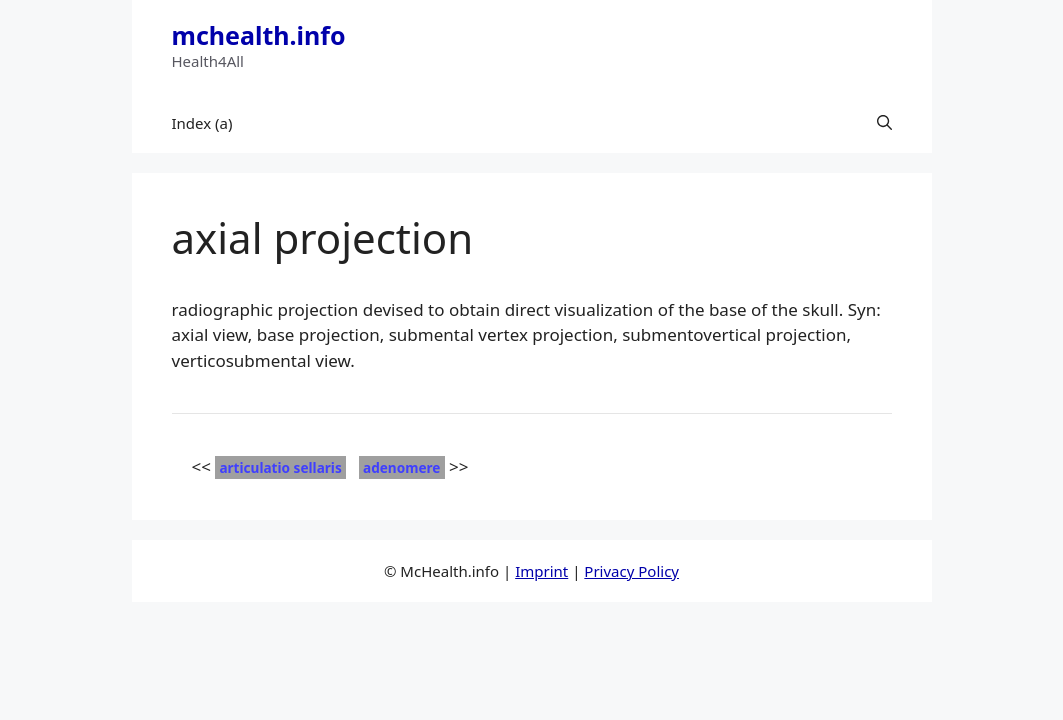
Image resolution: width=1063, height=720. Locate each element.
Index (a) (202, 123)
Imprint (541, 571)
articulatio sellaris (280, 467)
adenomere (401, 467)
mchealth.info (259, 35)
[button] (884, 123)
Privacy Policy (631, 571)
